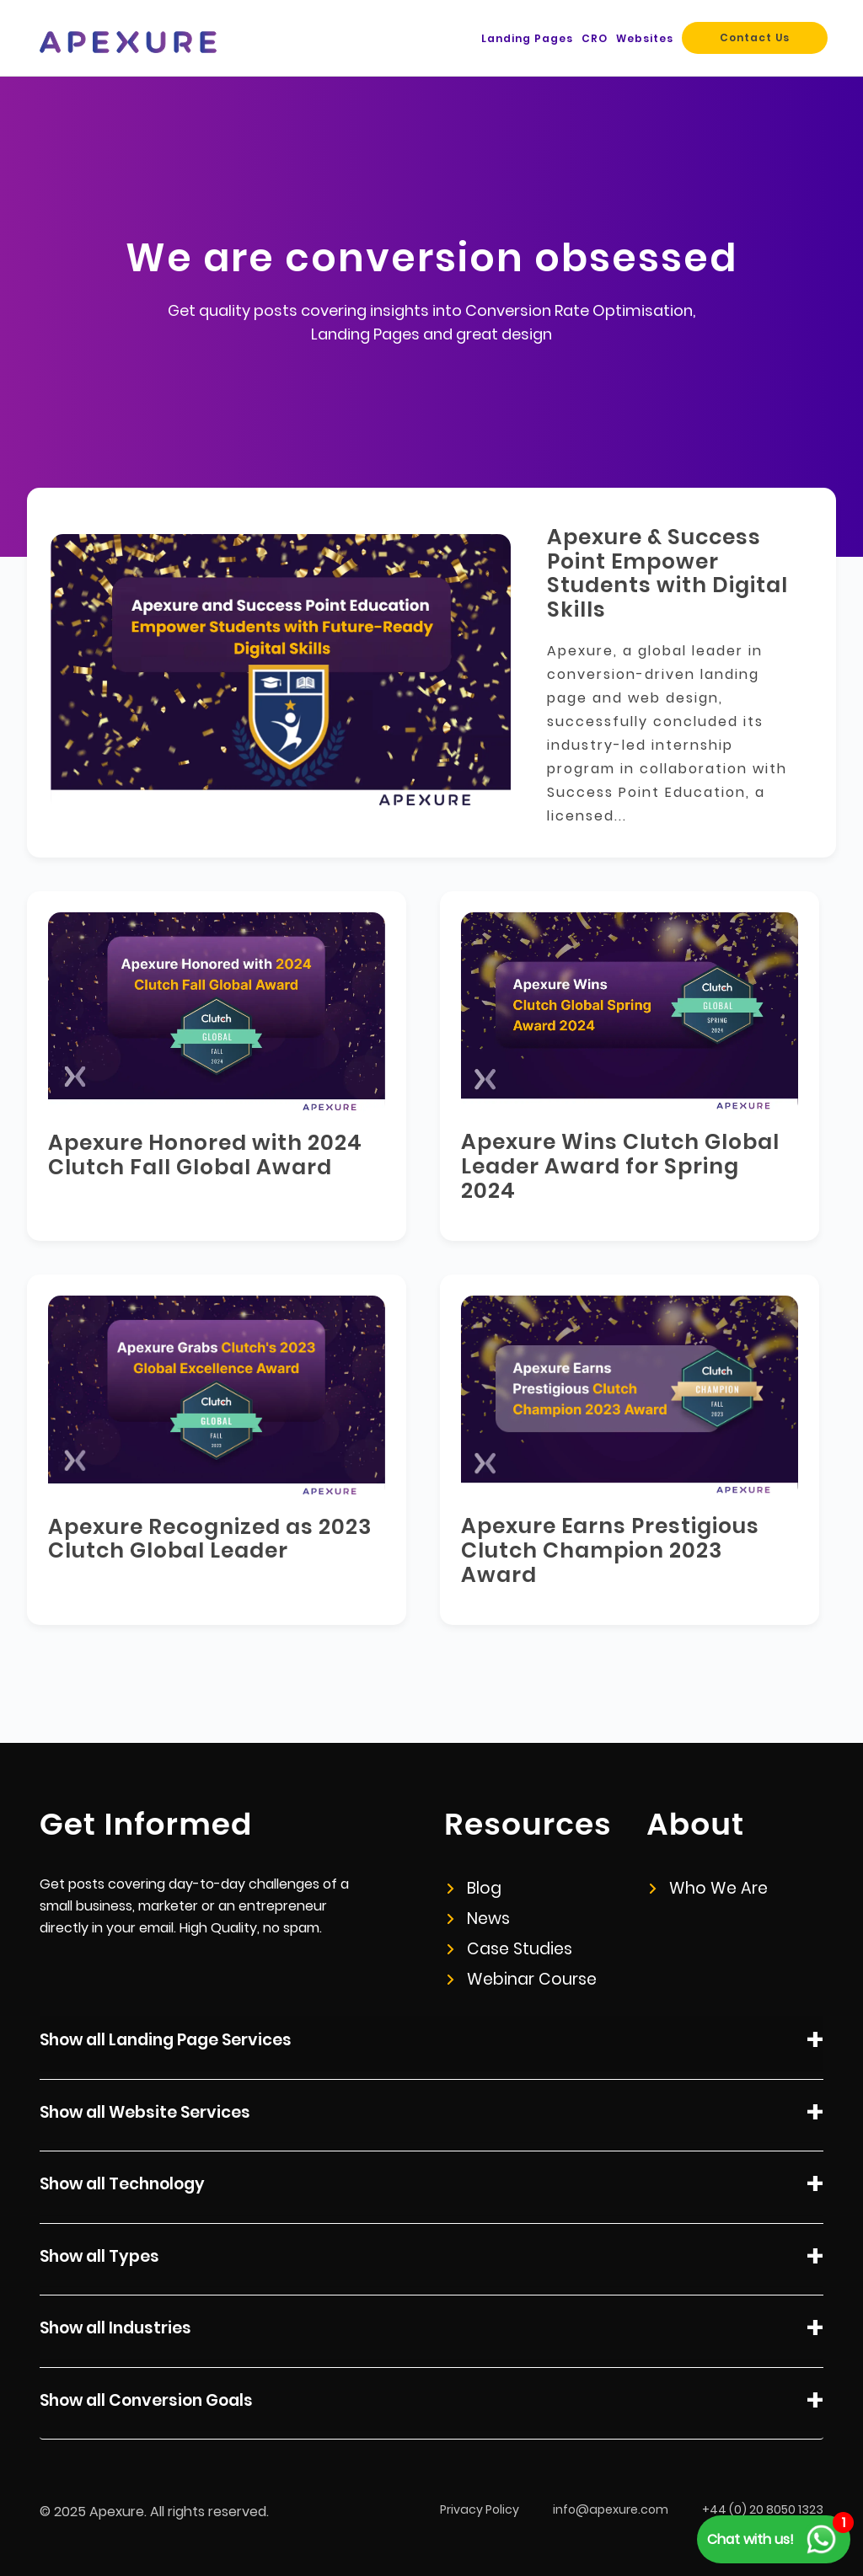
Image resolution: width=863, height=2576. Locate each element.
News (479, 1918)
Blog (474, 1888)
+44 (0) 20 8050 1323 (762, 2509)
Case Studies (510, 1948)
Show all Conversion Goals (431, 2403)
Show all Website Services (431, 2115)
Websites (644, 38)
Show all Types (431, 2259)
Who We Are (709, 1888)
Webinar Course (522, 1979)
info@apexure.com (610, 2509)
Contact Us (755, 37)
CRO (595, 38)
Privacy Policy (479, 2509)
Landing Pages (527, 38)
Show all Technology (431, 2187)
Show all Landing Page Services (431, 2042)
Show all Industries (431, 2331)
